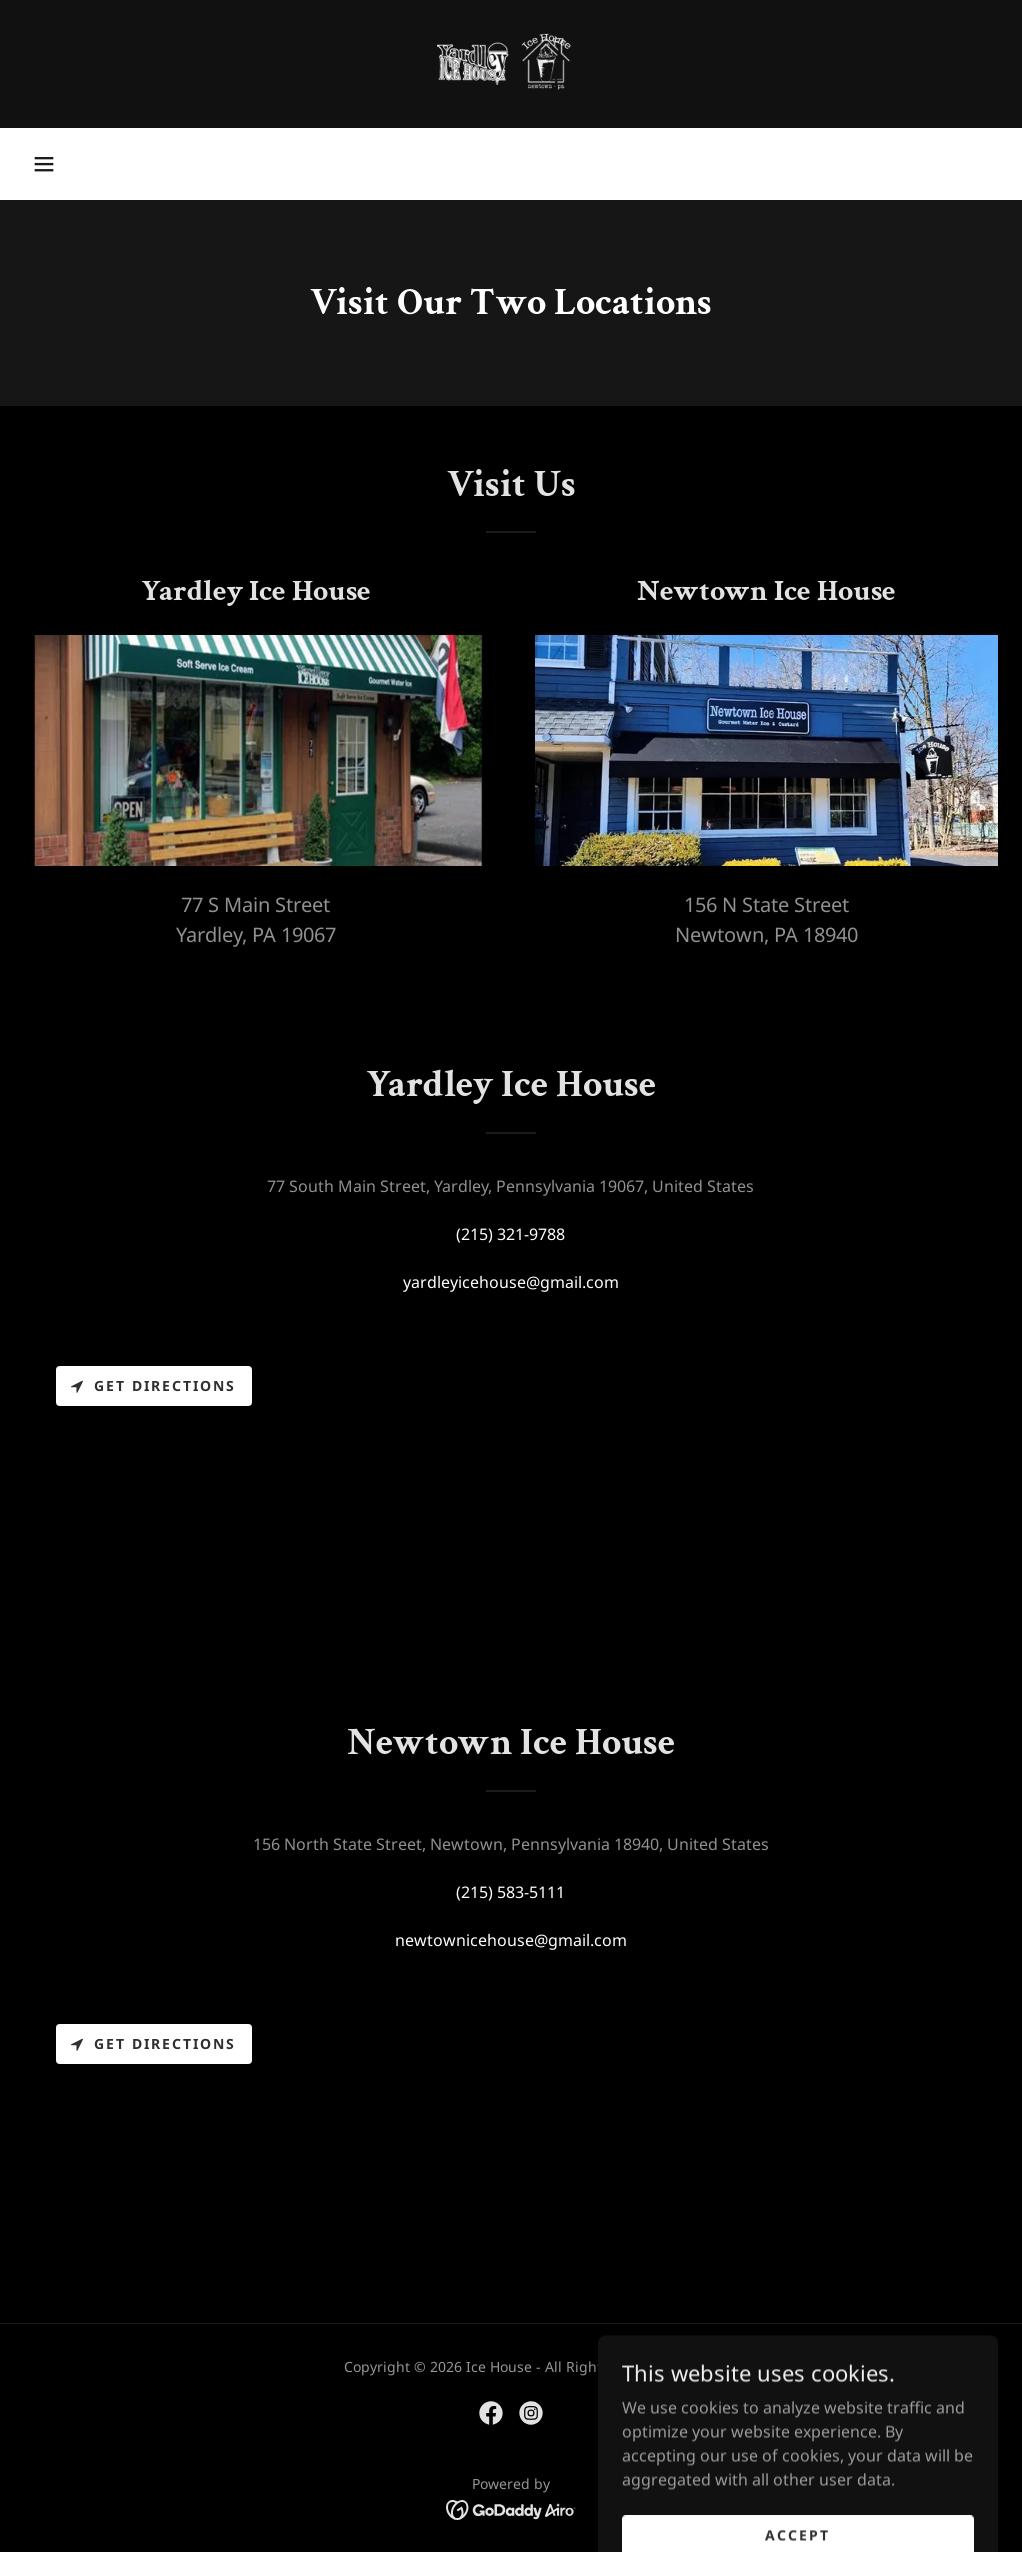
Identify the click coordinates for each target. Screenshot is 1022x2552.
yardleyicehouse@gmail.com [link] (511, 1282)
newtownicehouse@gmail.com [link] (511, 1940)
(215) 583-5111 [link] (510, 1892)
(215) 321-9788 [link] (510, 1234)
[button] (44, 164)
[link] (511, 64)
